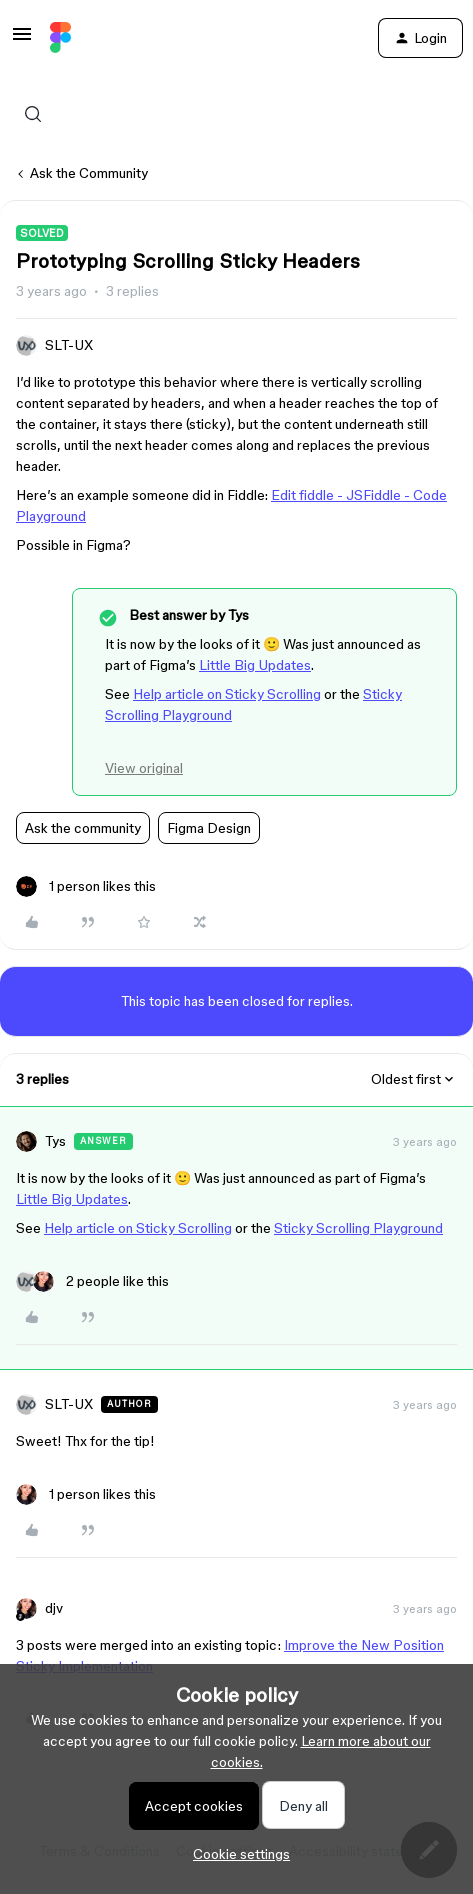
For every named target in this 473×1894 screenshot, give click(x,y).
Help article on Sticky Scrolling (227, 694)
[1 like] (86, 886)
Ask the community (83, 828)
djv (54, 1608)
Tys (55, 1141)
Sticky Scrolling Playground (358, 1228)
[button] (22, 41)
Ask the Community (89, 173)
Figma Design (209, 828)
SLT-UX (69, 345)
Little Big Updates (255, 665)
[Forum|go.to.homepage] (60, 38)
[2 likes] (92, 1281)
